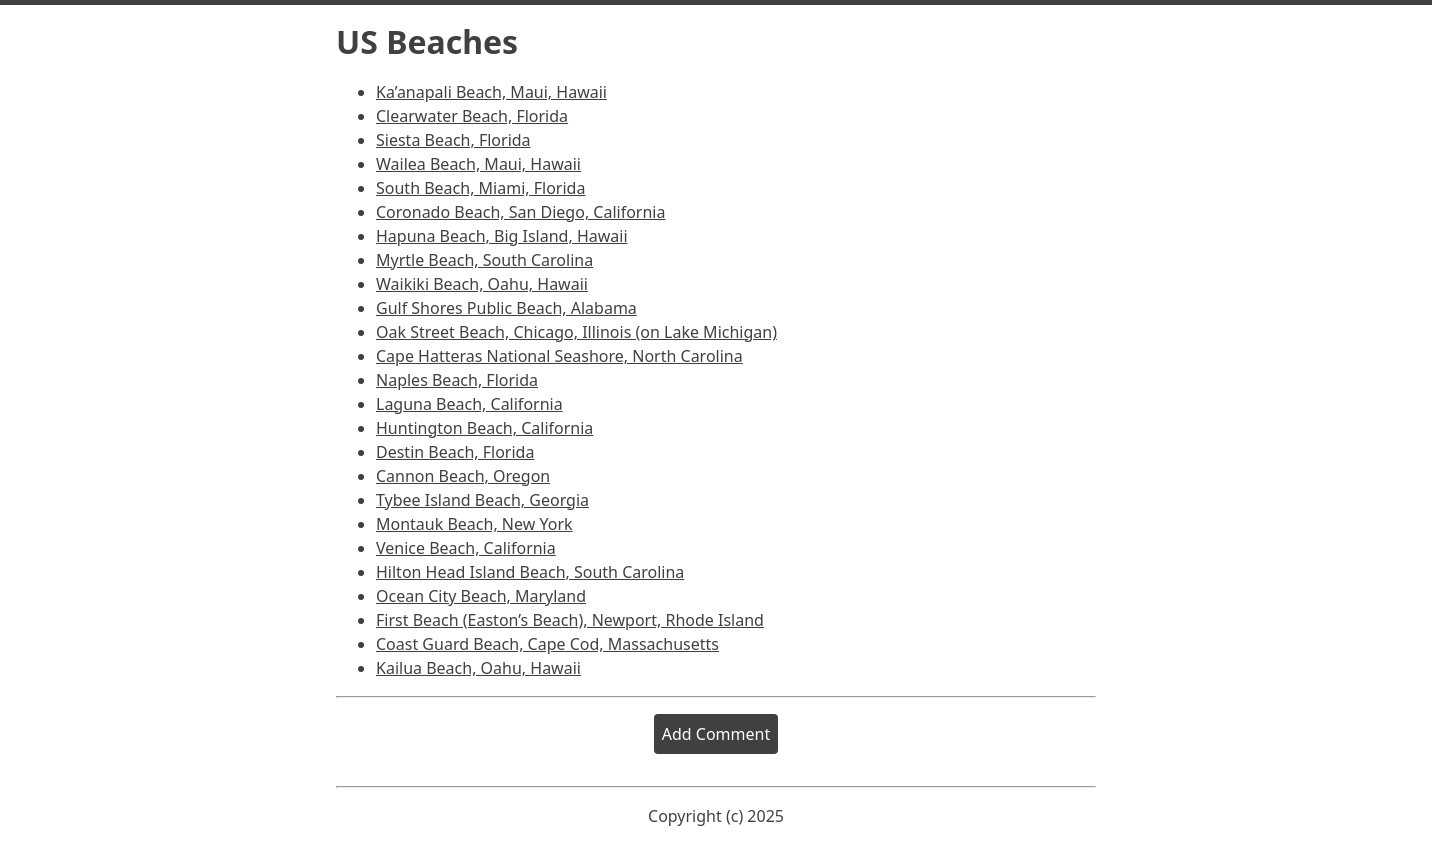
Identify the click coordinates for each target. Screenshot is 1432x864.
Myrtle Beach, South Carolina (484, 260)
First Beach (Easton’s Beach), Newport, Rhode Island (570, 620)
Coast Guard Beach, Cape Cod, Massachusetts (547, 644)
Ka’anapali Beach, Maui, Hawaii (491, 92)
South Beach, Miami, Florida (480, 188)
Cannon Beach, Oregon (463, 476)
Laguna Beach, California (469, 404)
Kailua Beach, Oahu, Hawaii (478, 668)
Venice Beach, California (466, 548)
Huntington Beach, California (484, 428)
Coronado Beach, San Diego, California (520, 212)
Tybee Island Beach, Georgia (482, 500)
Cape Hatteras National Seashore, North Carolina (559, 356)
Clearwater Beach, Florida (472, 116)
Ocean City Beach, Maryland (481, 596)
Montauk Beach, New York (474, 524)
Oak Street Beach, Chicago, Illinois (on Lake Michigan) (576, 332)
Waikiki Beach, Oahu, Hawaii (482, 284)
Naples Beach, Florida (457, 380)
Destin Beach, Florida (455, 452)
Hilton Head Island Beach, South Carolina (530, 572)
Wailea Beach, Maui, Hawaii (478, 164)
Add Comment (716, 734)
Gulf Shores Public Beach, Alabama (506, 308)
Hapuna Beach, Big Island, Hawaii (502, 236)
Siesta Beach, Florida (453, 140)
